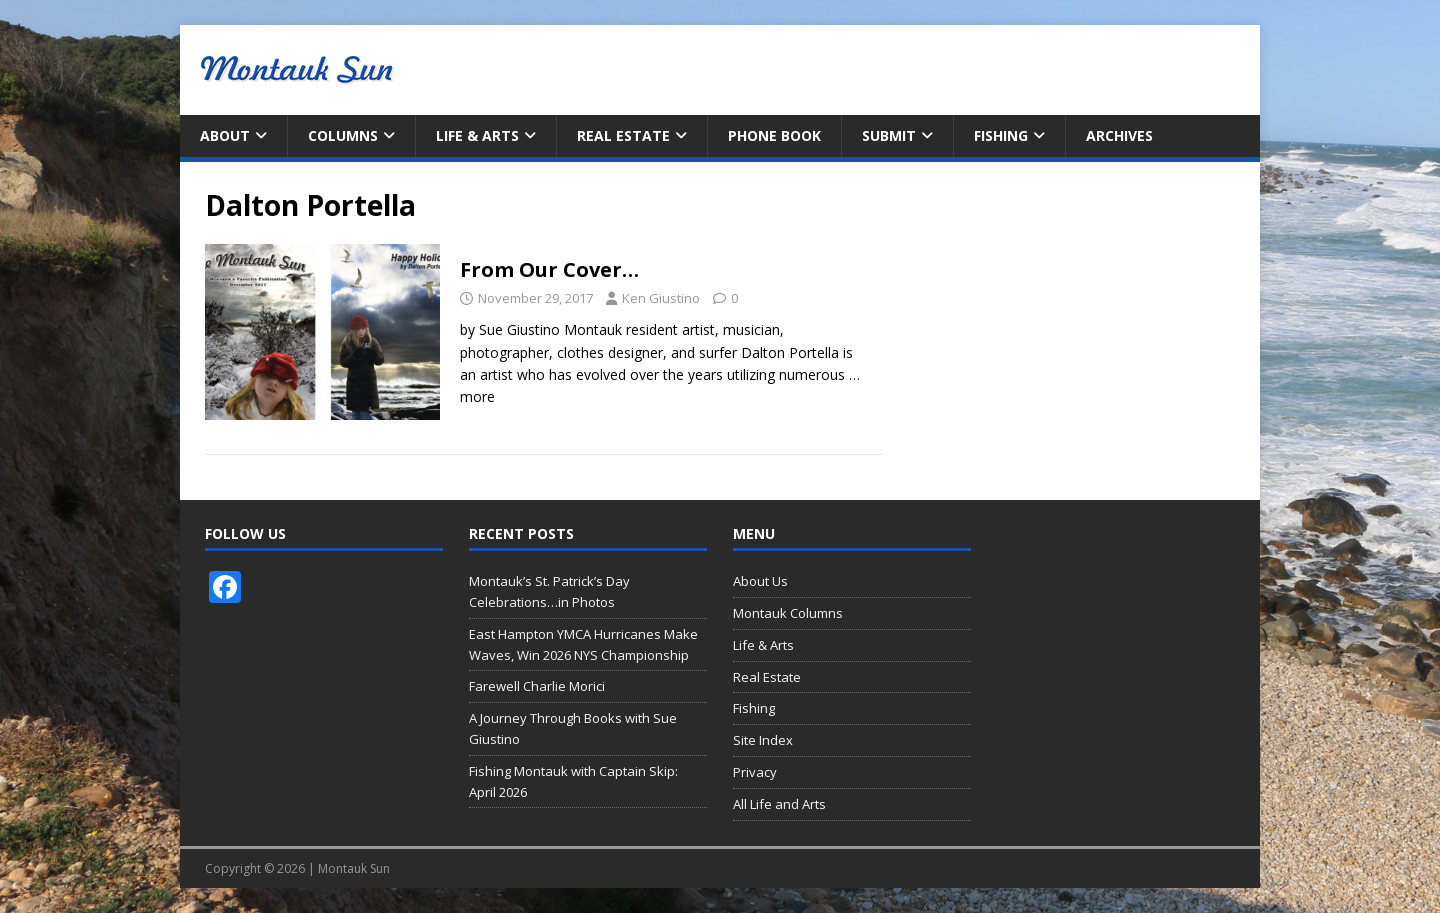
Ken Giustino (661, 298)
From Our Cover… (549, 269)
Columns (343, 135)
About (225, 135)
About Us (760, 581)
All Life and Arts (779, 804)
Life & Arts (477, 135)
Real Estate (623, 135)
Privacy (755, 772)
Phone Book (774, 135)
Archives (1119, 135)
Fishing (1001, 135)
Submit (889, 135)
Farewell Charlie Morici (537, 686)
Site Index (763, 740)
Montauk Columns (788, 613)
